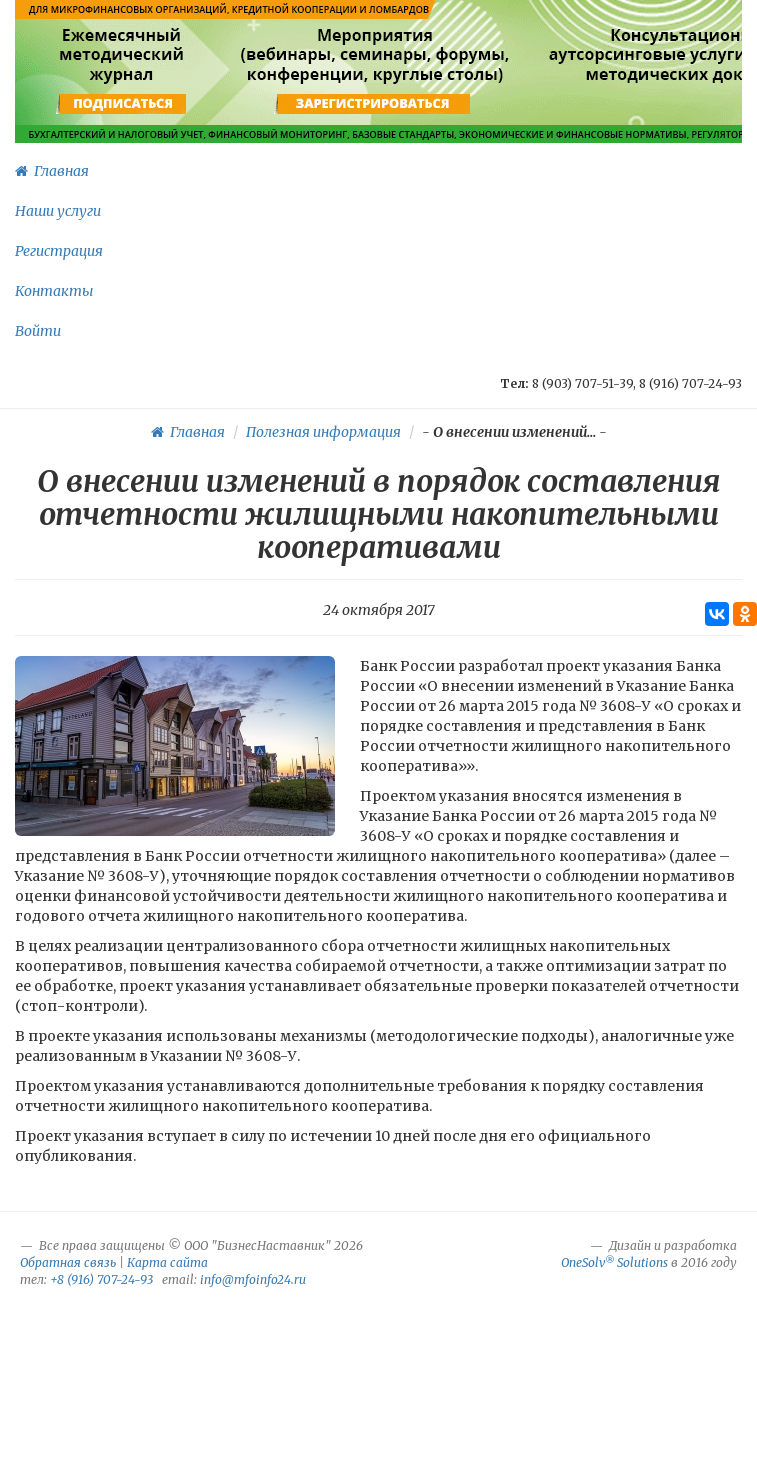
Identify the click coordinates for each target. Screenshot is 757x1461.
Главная (52, 171)
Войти (38, 331)
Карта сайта (167, 1262)
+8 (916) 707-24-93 (101, 1279)
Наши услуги (58, 211)
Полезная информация (323, 432)
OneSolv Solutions (614, 1262)
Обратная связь (68, 1262)
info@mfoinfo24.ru (253, 1279)
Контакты (54, 291)
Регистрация (59, 251)
